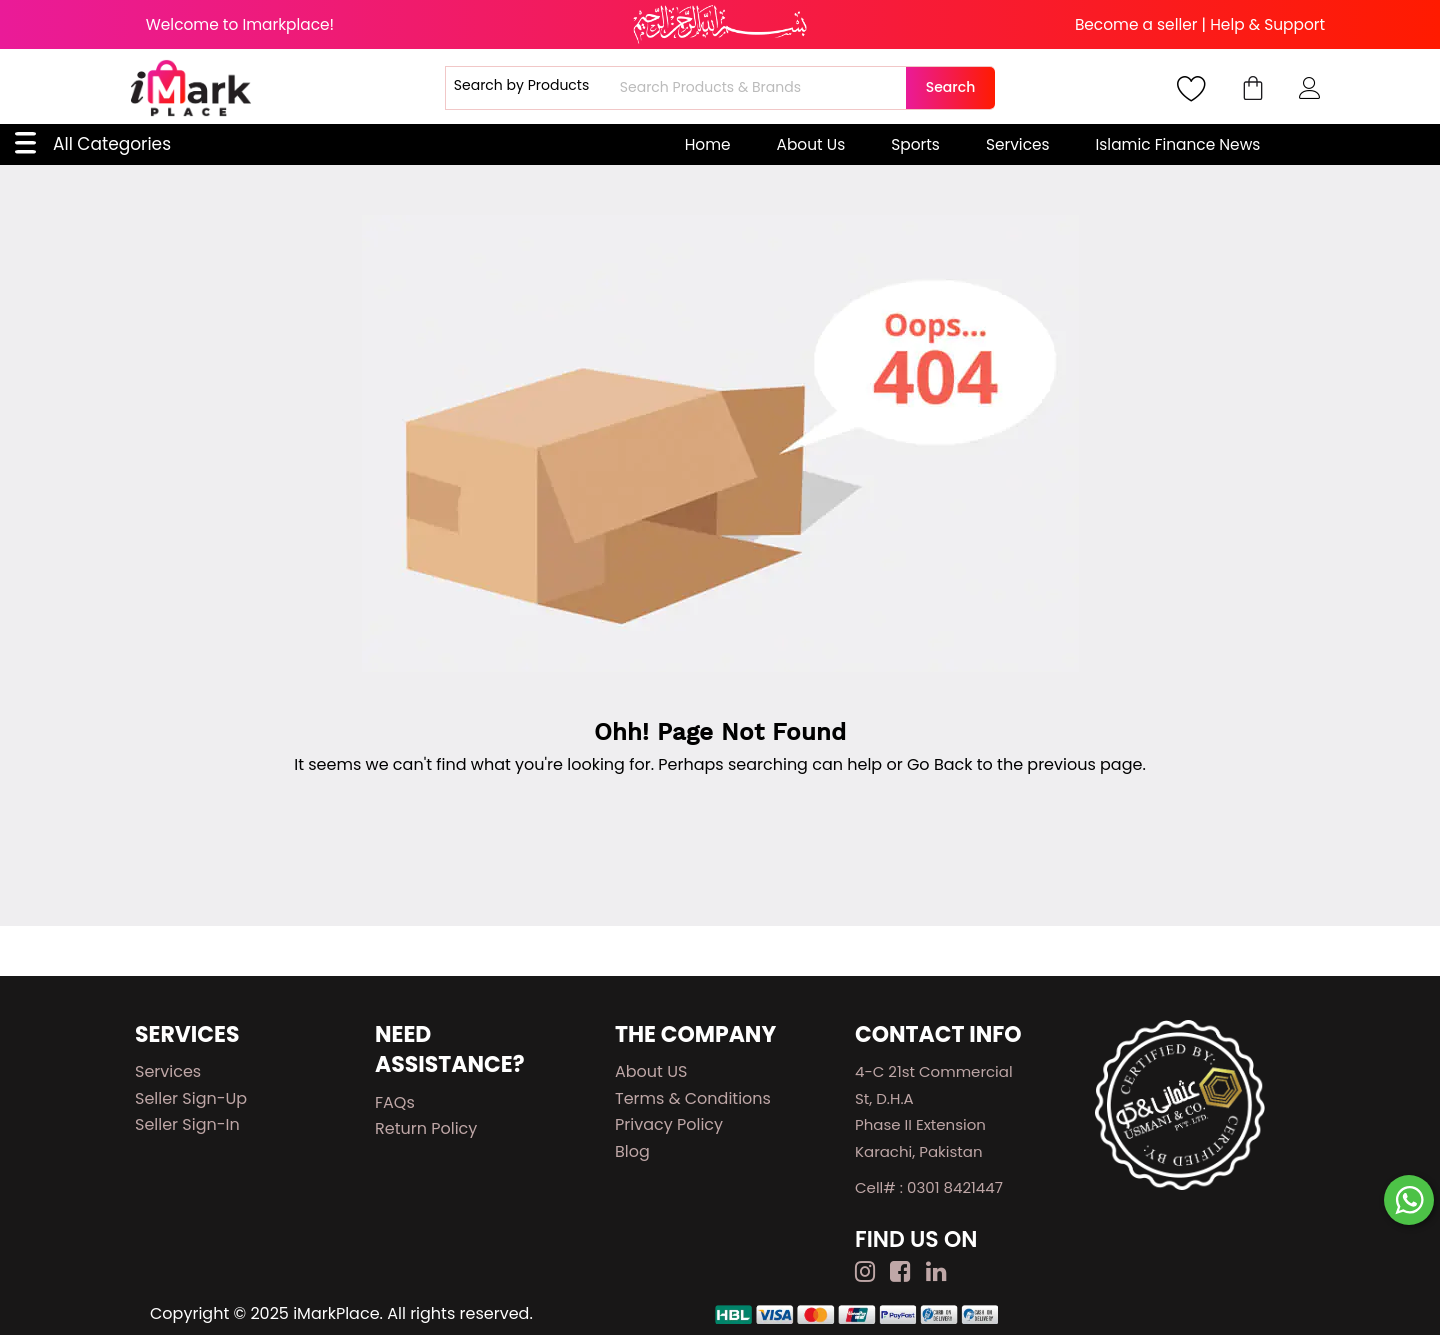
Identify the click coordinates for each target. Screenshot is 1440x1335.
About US (651, 1071)
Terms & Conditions (693, 1098)
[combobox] (760, 88)
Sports (915, 144)
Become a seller (1136, 24)
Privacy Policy (669, 1124)
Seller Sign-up (191, 1098)
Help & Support (1267, 24)
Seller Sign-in (187, 1124)
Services (1018, 144)
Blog (632, 1151)
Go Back (940, 764)
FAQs (395, 1102)
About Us (811, 144)
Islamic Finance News (1178, 144)
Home (708, 144)
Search (950, 87)
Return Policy (426, 1128)
